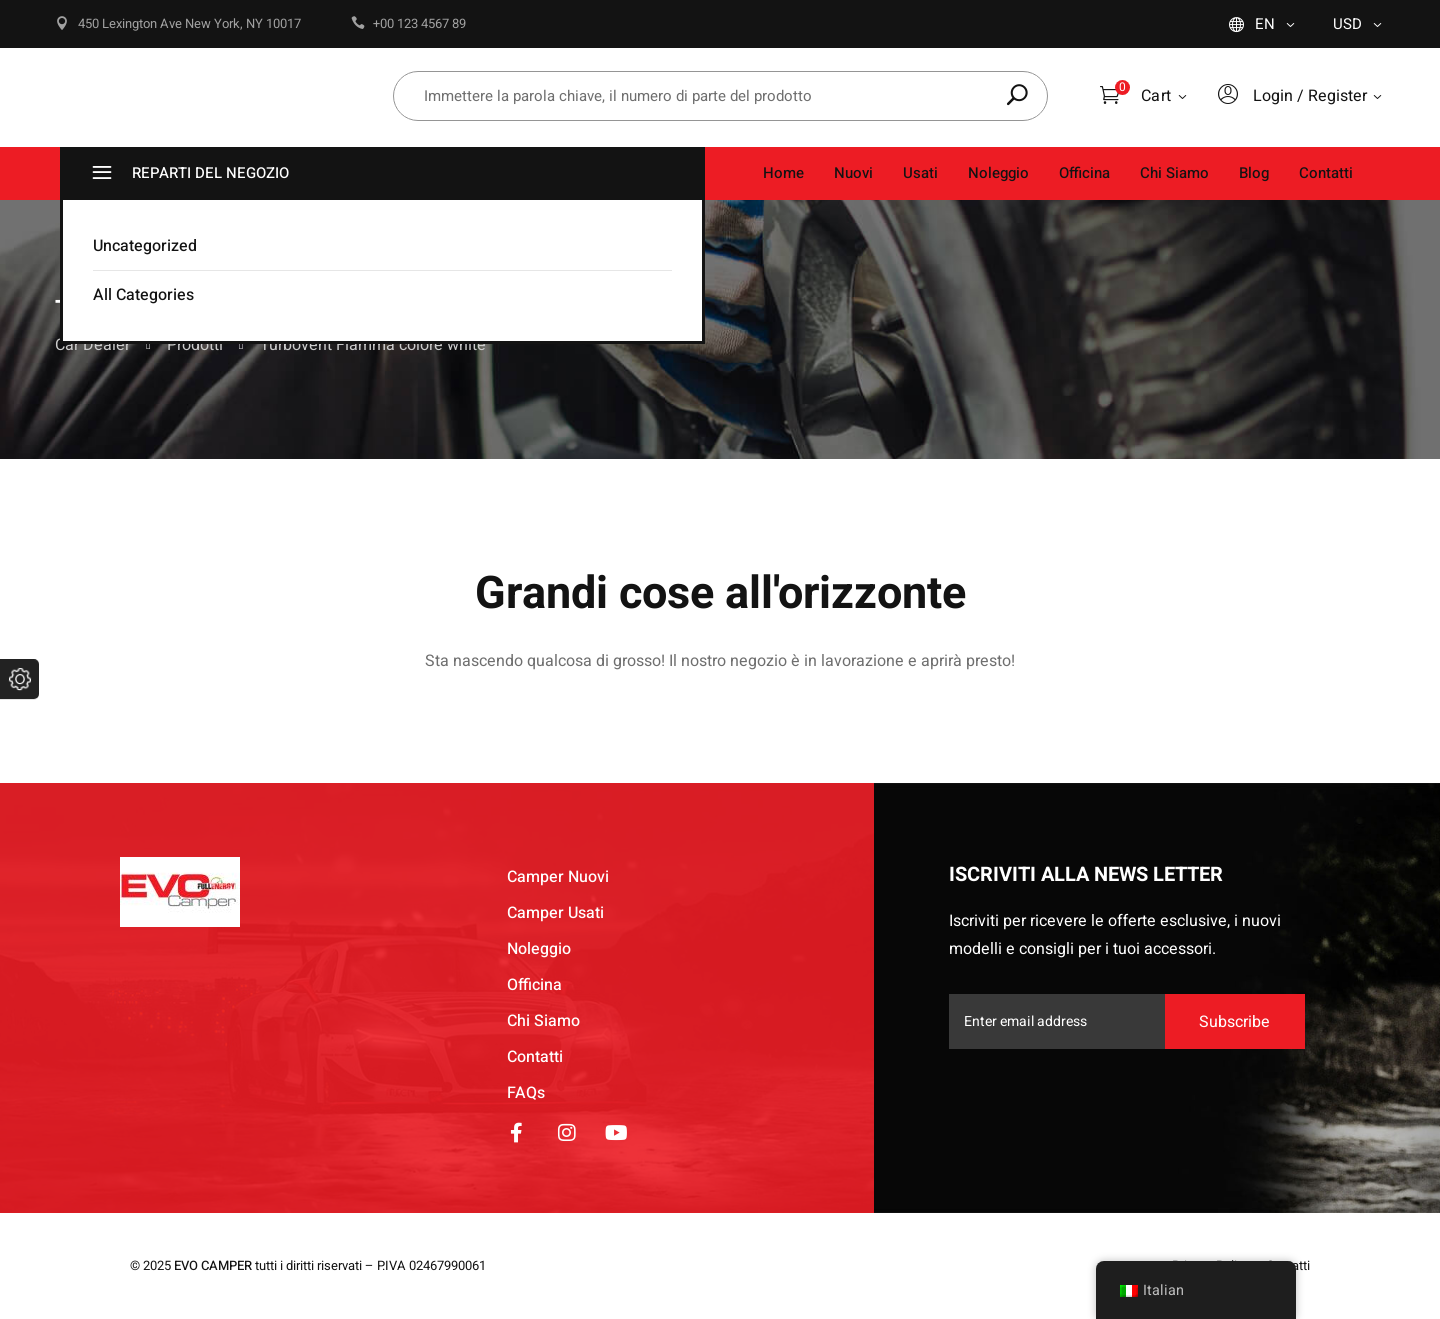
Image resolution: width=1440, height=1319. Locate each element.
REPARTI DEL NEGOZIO (188, 173)
